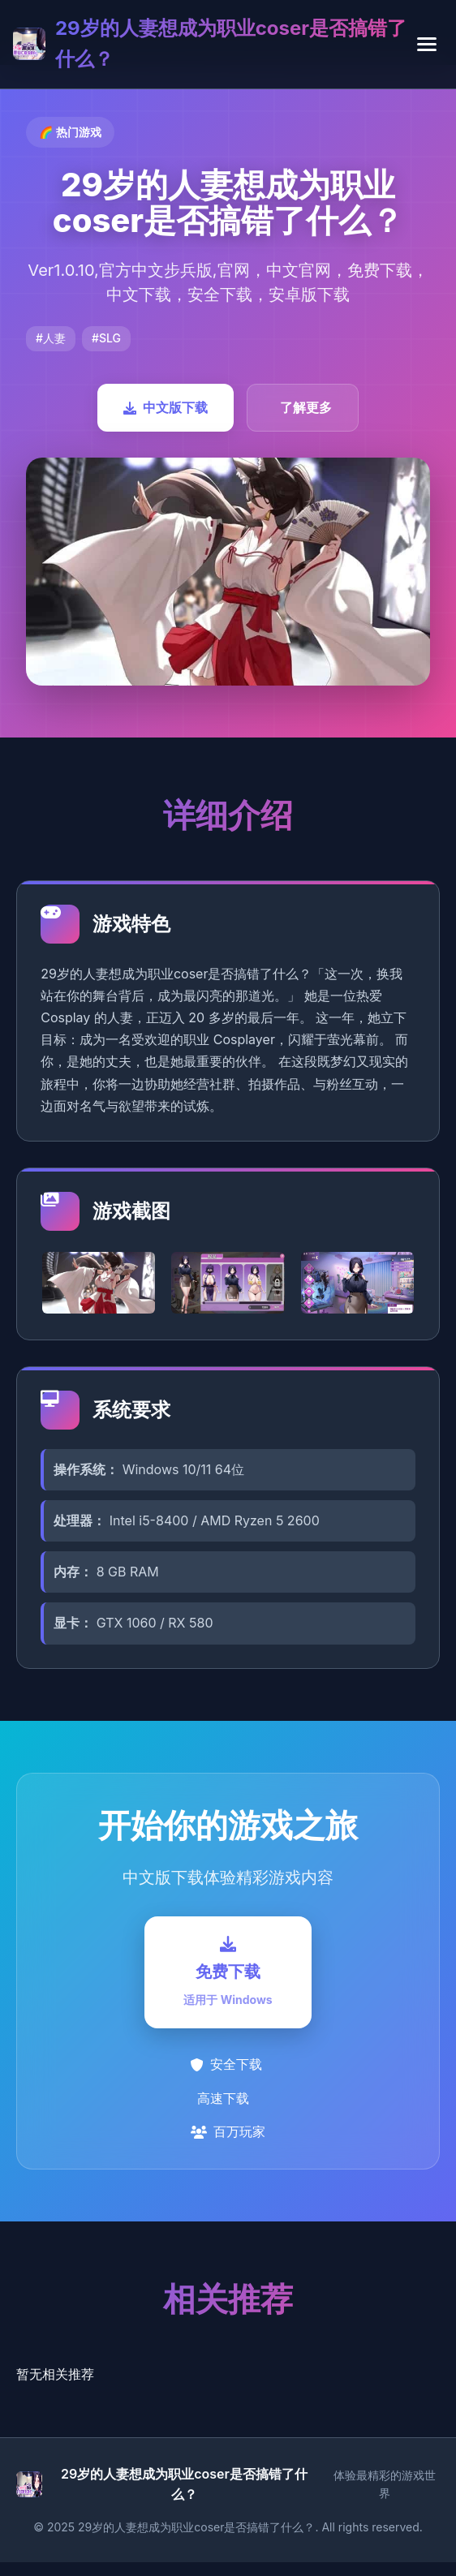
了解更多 (306, 407)
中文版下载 (165, 407)
